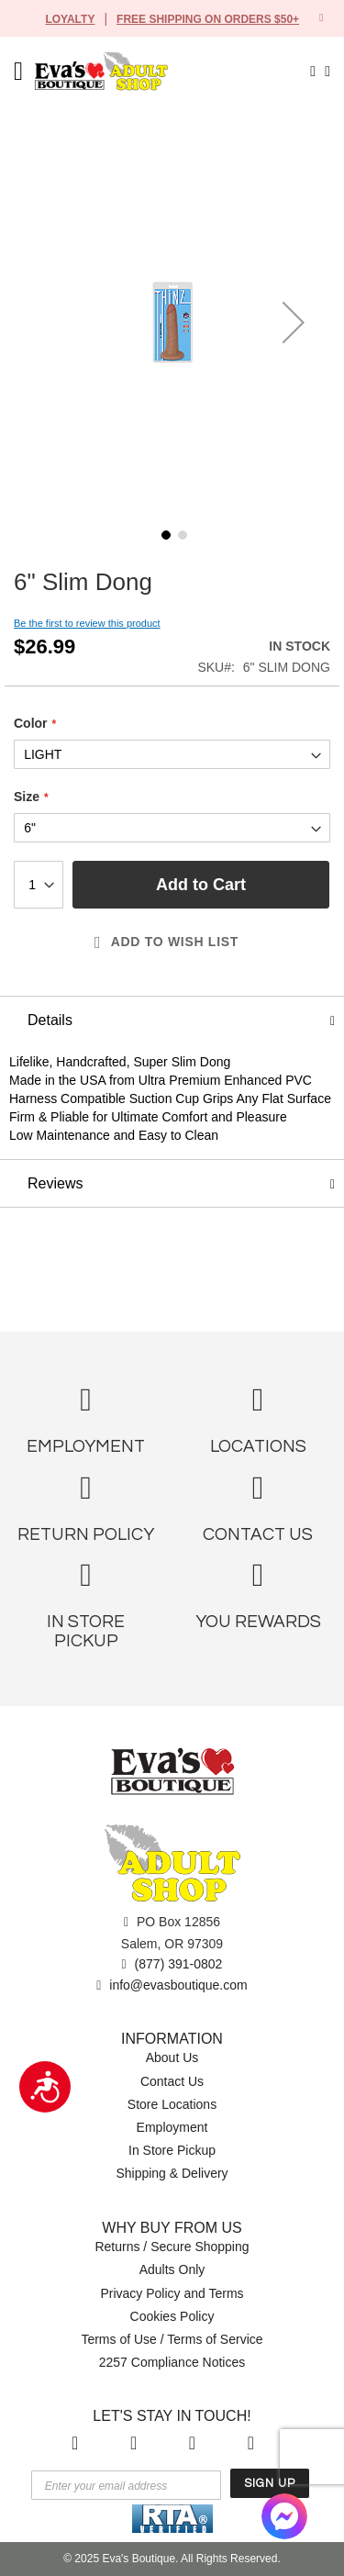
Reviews (55, 1202)
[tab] (172, 1019)
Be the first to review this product (93, 623)
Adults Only (172, 2270)
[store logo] (117, 71)
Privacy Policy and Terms (172, 2294)
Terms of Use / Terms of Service (172, 2339)
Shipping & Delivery (172, 2173)
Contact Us (172, 2082)
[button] (293, 321)
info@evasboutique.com (172, 1986)
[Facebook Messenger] (284, 2516)
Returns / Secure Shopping (172, 2247)
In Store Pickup (172, 2150)
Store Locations (172, 2104)
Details (51, 1020)
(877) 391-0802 (172, 1964)
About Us (172, 2059)
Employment (172, 2127)
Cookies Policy (172, 2316)
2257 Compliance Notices (172, 2362)
